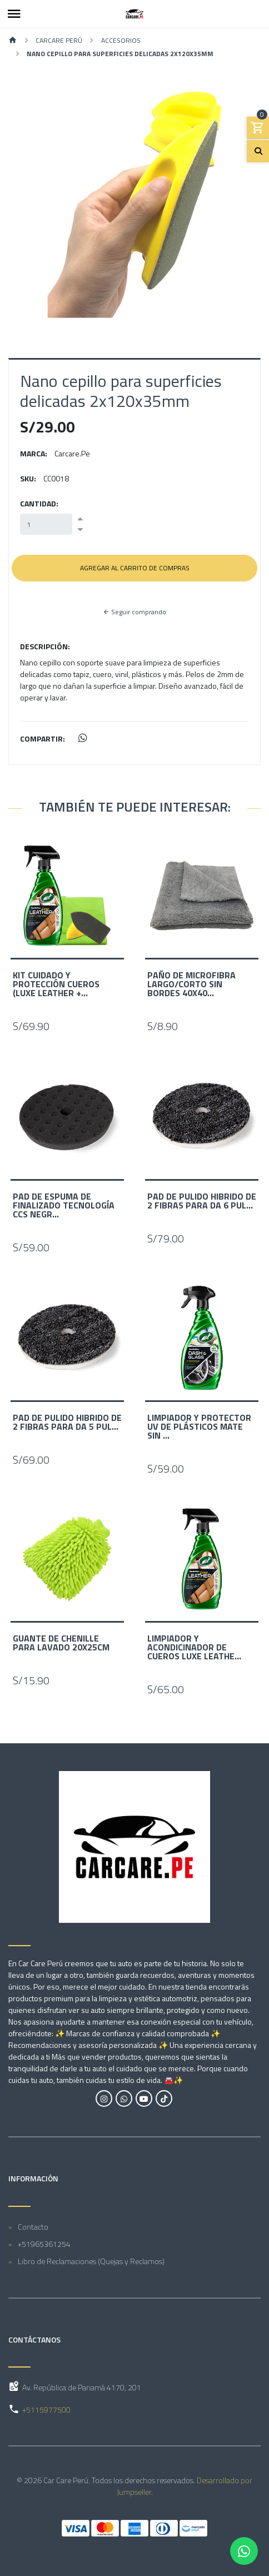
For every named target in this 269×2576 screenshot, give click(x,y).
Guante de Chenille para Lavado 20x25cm (61, 1643)
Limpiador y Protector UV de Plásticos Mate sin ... (199, 1426)
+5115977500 (46, 2409)
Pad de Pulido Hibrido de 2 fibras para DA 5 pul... (67, 1422)
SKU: (28, 478)
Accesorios (121, 40)
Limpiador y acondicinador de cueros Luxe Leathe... (194, 1647)
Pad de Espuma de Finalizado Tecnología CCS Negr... (63, 1205)
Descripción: (45, 646)
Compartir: (42, 738)
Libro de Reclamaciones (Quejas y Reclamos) (91, 2261)
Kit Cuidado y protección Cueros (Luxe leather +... (56, 983)
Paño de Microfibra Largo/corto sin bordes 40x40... (191, 983)
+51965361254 (44, 2244)
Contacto (33, 2226)
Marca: (33, 453)
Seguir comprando (134, 611)
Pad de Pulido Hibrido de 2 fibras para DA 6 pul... (201, 1201)
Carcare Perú (59, 40)
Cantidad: (39, 503)
